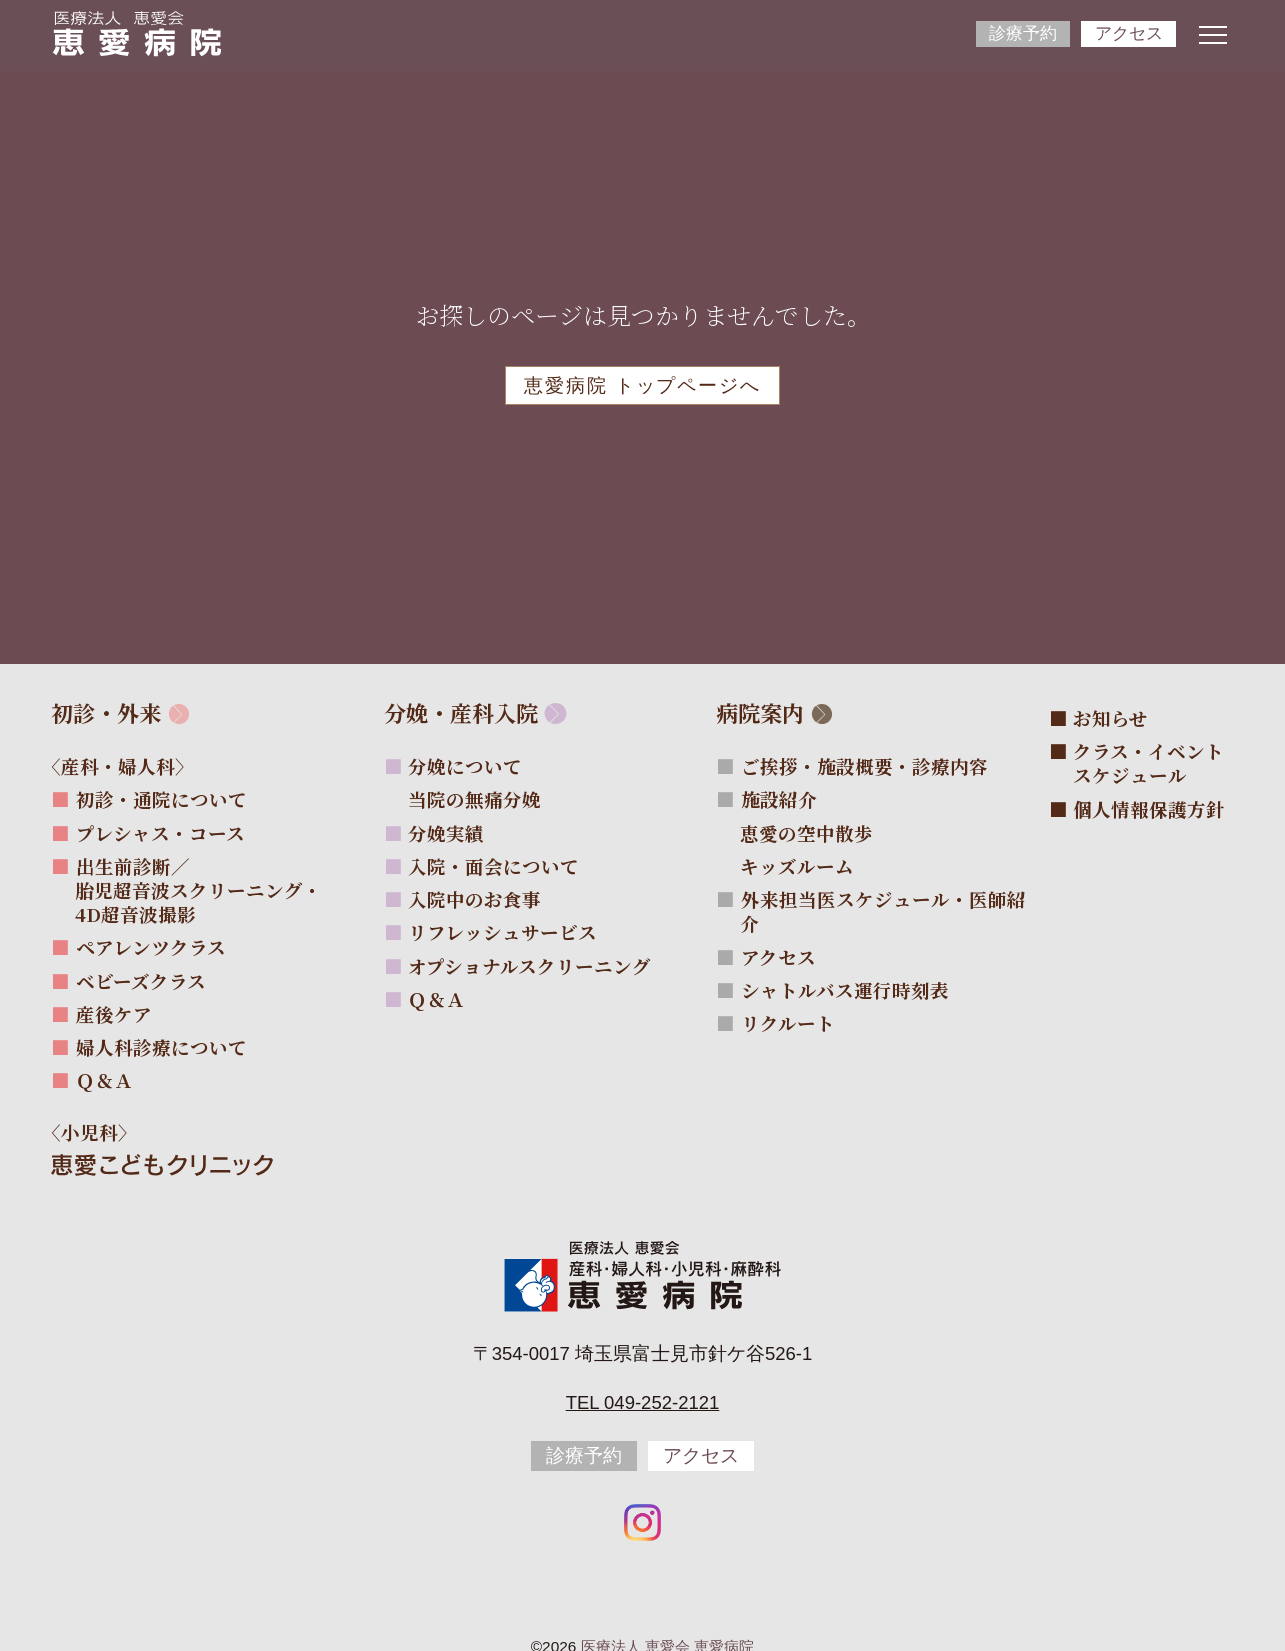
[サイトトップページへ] (137, 33)
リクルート (788, 1023)
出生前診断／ (198, 890)
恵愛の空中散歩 (818, 833)
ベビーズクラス (141, 981)
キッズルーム (809, 866)
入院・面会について (493, 866)
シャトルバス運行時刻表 (845, 990)
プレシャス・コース (160, 833)
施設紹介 (779, 799)
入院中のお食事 (474, 899)
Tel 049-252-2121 (643, 1402)
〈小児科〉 (101, 1132)
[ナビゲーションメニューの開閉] (1213, 35)
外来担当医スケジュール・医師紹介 (883, 911)
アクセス (1129, 33)
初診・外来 (106, 712)
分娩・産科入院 (461, 712)
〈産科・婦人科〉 (130, 766)
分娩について (465, 766)
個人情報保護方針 (1149, 809)
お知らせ (1110, 718)
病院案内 (760, 712)
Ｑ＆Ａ (104, 1080)
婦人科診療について (161, 1047)
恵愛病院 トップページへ (642, 385)
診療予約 (1023, 33)
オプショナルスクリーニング (529, 966)
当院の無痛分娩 (486, 799)
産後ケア (114, 1014)
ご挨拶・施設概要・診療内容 (864, 766)
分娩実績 (446, 833)
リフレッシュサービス (502, 932)
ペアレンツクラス (151, 947)
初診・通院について (161, 799)
